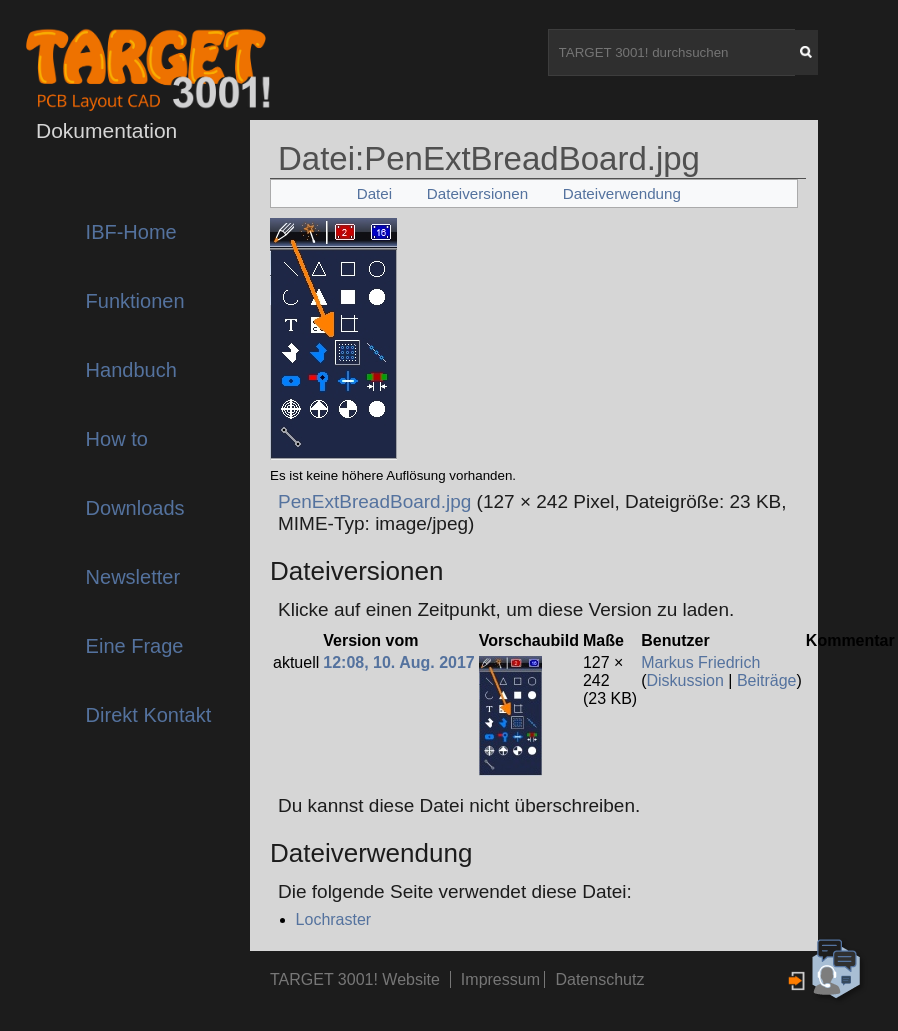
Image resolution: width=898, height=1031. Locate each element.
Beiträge (767, 680)
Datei (374, 193)
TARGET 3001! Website (355, 979)
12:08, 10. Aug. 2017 (399, 662)
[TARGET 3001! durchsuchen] (671, 52)
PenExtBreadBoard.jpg (374, 501)
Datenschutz (599, 979)
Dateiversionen (477, 193)
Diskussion (685, 680)
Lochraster (334, 919)
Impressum (503, 979)
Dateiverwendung (622, 193)
